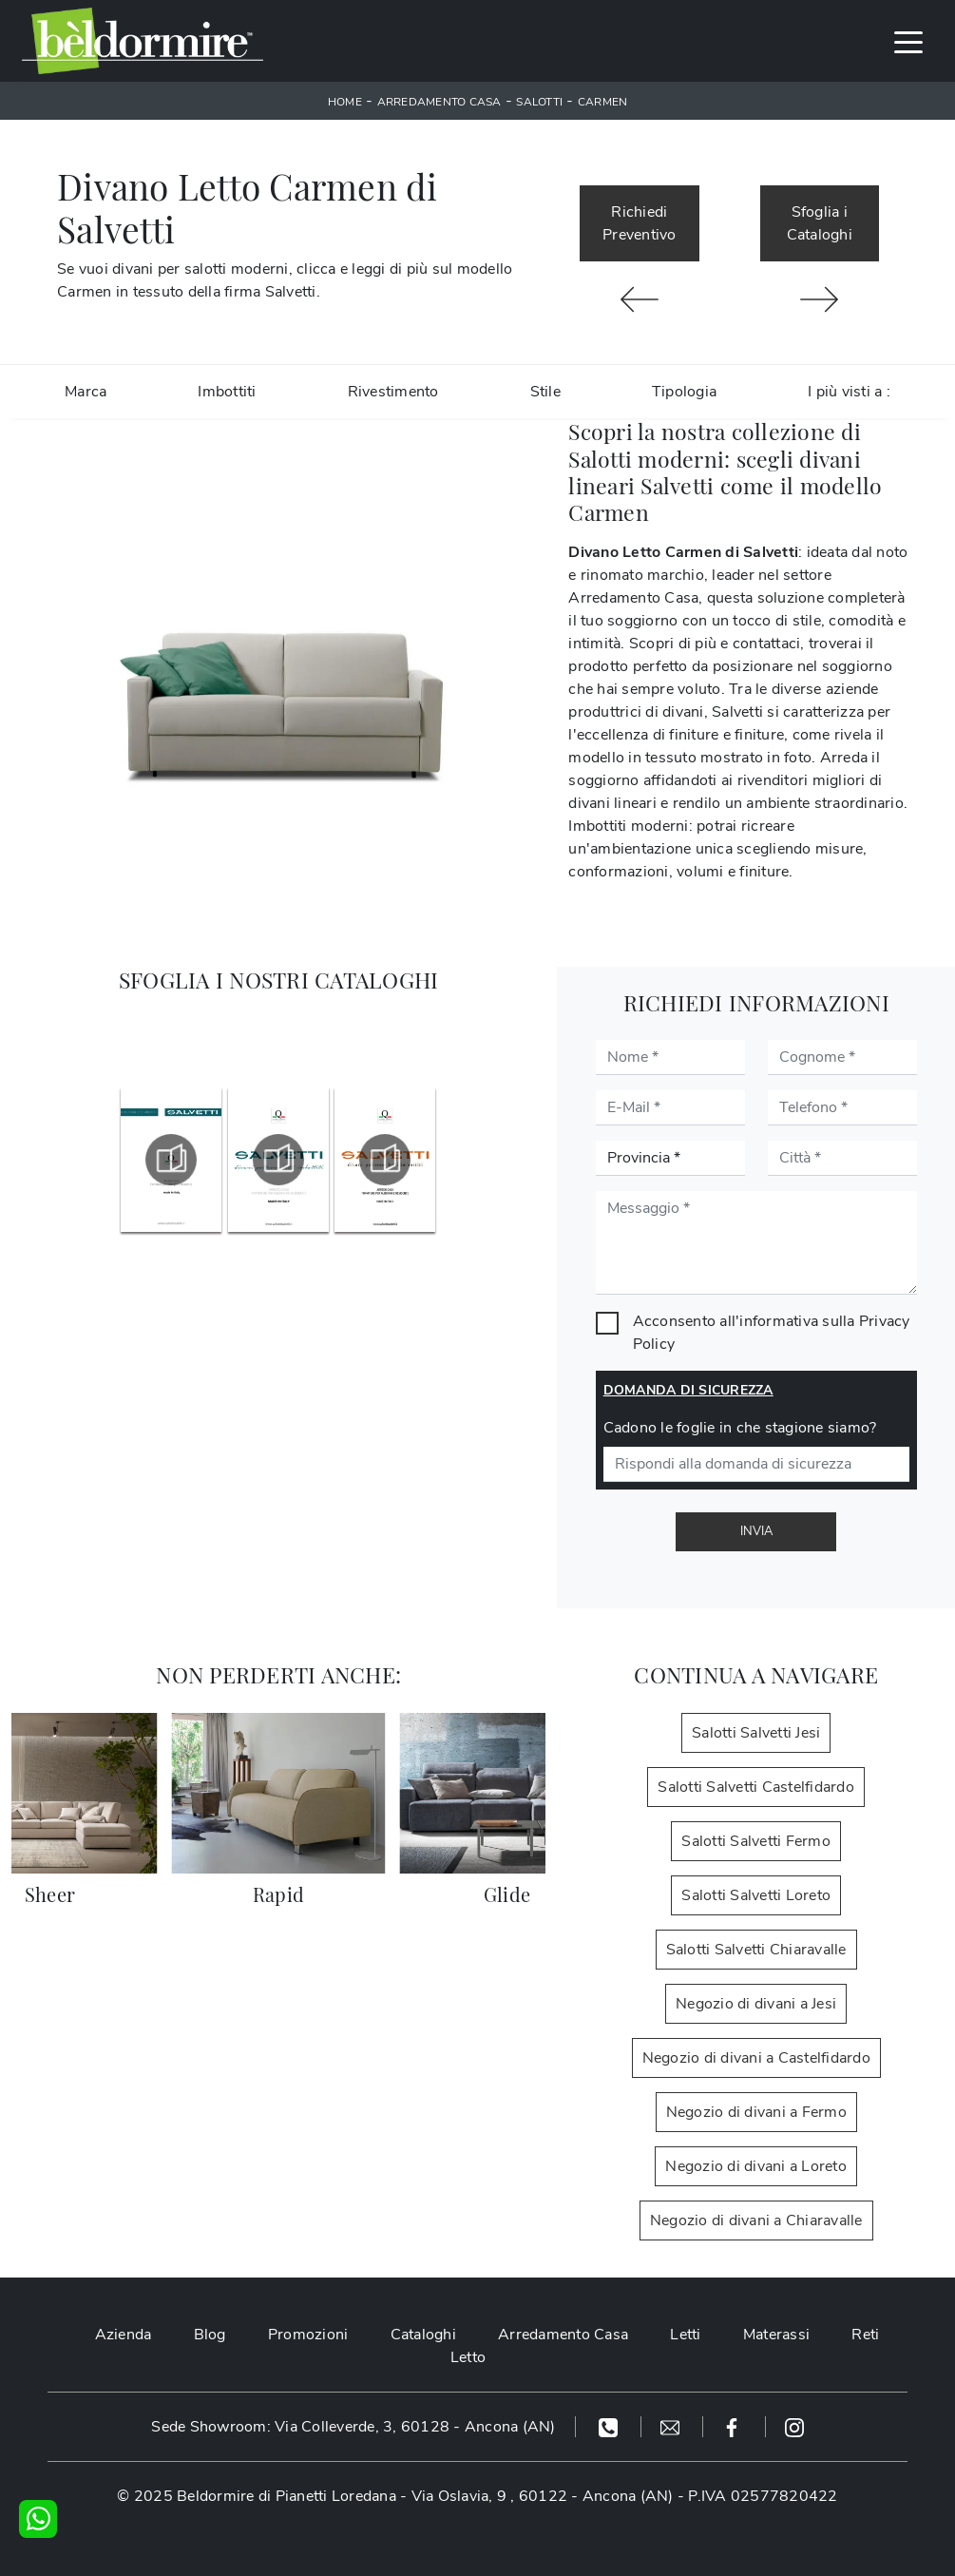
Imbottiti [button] (227, 391)
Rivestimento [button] (393, 391)
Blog (210, 2334)
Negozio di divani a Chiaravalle (756, 2220)
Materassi (776, 2334)
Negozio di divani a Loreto (756, 2166)
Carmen (603, 101)
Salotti (539, 101)
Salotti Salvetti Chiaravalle (756, 1949)
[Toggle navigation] (908, 41)
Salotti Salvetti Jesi (756, 1732)
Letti (685, 2334)
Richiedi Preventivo (639, 223)
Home (345, 101)
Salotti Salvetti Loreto (756, 1895)
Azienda (123, 2334)
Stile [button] (545, 391)
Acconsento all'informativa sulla (771, 1333)
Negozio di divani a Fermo (756, 2112)
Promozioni (308, 2334)
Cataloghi (423, 2334)
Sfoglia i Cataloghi (819, 223)
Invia (756, 1531)
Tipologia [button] (684, 391)
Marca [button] (85, 391)
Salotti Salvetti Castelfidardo (756, 1787)
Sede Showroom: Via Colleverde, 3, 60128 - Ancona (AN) (353, 2426)
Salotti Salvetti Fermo (756, 1841)
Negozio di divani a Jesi (756, 2003)
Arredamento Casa (439, 101)
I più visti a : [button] (849, 391)
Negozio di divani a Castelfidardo (756, 2057)
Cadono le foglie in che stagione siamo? (740, 1427)
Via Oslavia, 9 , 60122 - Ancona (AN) (542, 2496)
